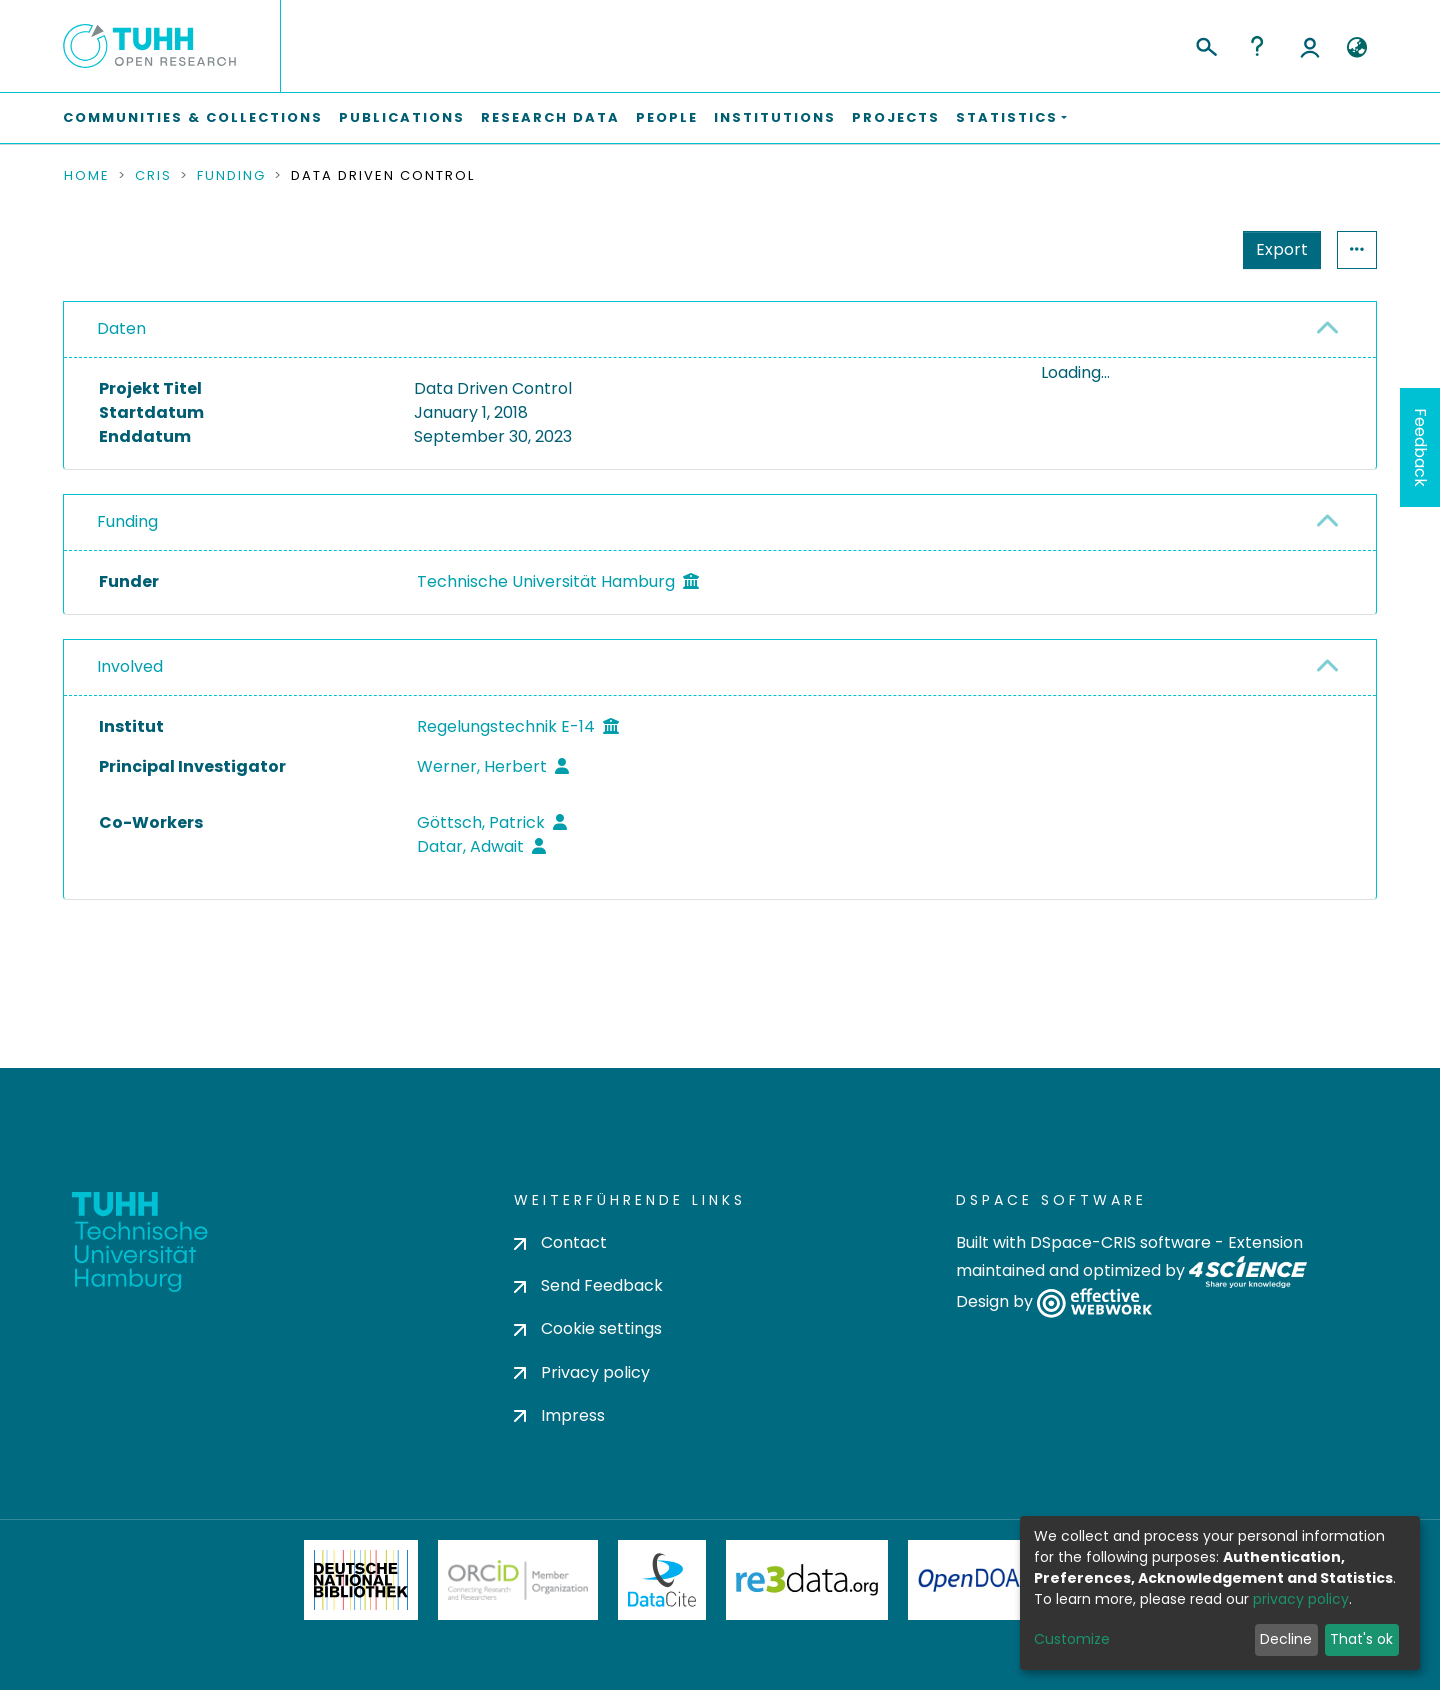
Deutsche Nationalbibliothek (361, 1580)
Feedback (1420, 447)
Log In (1310, 46)
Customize (1072, 1639)
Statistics (1276, 249)
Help (1257, 46)
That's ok (1361, 1639)
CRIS (153, 176)
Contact (560, 1242)
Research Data (550, 117)
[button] (1356, 48)
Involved (130, 755)
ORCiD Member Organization (518, 1580)
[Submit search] (1205, 44)
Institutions (775, 117)
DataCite (662, 1580)
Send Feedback (588, 1286)
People (667, 117)
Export (1184, 249)
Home (87, 176)
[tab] (720, 330)
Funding (231, 176)
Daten (121, 328)
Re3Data (807, 1580)
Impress (559, 1415)
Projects (896, 117)
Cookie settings (588, 1329)
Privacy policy (582, 1372)
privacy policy (1301, 1599)
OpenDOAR (976, 1580)
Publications (402, 117)
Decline (1286, 1639)
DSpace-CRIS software (1120, 1242)
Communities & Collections (193, 117)
